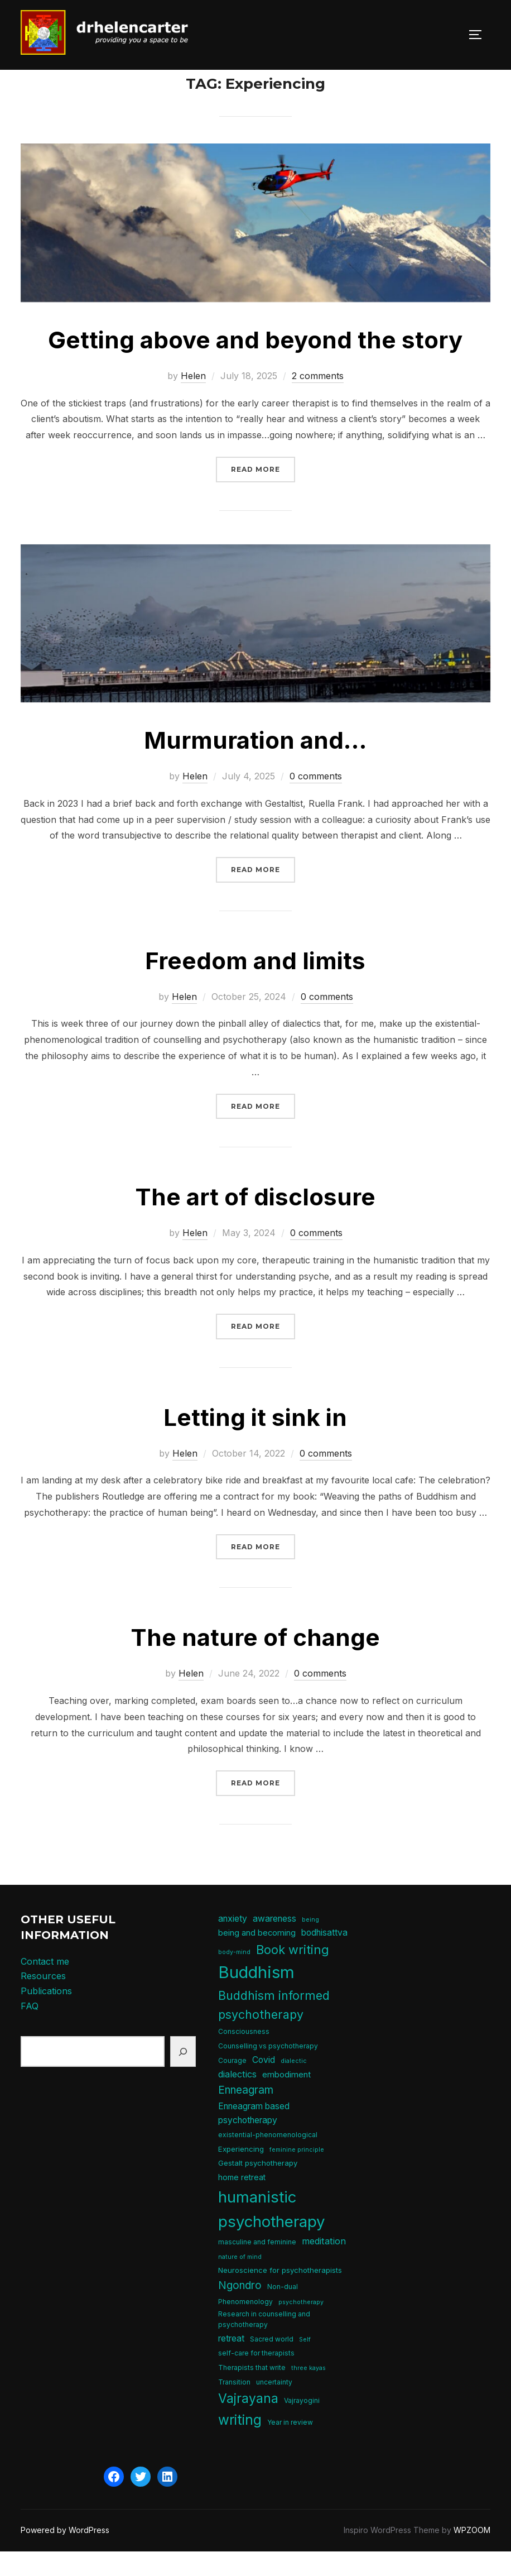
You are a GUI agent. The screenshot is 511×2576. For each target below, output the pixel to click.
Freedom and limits (255, 985)
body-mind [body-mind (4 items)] (234, 1977)
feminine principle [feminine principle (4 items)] (296, 2174)
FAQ (29, 2030)
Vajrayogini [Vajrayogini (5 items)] (302, 2425)
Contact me (45, 1986)
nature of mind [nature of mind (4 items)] (240, 2281)
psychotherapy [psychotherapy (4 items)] (301, 2327)
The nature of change (255, 1662)
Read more (263, 493)
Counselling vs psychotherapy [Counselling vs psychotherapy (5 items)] (268, 2071)
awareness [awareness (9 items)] (274, 1943)
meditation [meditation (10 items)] (324, 2266)
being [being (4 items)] (310, 1944)
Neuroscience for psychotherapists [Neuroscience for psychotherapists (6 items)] (280, 2295)
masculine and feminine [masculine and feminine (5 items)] (257, 2267)
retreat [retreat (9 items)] (231, 2363)
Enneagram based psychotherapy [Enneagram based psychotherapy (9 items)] (254, 2137)
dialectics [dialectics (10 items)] (237, 2099)
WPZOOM (472, 2555)
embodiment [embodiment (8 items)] (286, 2100)
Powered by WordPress (65, 2555)
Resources (43, 2001)
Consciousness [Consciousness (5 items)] (243, 2056)
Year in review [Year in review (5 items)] (290, 2447)
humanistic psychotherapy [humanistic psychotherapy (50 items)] (271, 2234)
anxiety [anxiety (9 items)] (232, 1943)
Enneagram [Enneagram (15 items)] (245, 2115)
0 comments (316, 801)
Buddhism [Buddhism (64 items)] (256, 1997)
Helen (193, 400)
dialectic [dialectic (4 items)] (294, 2085)
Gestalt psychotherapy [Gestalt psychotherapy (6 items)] (257, 2188)
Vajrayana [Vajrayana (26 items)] (248, 2423)
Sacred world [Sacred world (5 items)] (271, 2364)
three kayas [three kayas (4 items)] (308, 2393)
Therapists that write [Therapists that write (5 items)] (252, 2392)
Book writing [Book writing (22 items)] (292, 1974)
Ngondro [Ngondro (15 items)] (240, 2310)
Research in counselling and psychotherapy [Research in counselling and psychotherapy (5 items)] (264, 2344)
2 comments (318, 400)
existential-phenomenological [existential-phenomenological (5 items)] (267, 2160)
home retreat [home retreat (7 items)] (242, 2202)
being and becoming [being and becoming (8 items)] (257, 1958)
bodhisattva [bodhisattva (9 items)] (324, 1957)
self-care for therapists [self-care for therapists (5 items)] (256, 2378)
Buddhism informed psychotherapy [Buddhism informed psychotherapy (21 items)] (274, 2030)
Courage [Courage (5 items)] (232, 2085)
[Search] (183, 2076)
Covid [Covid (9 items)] (263, 2084)
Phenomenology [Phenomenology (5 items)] (245, 2327)
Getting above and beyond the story (255, 365)
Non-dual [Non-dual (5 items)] (282, 2311)
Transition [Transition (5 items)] (234, 2406)
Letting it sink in (255, 1442)
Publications (46, 2016)
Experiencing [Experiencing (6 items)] (241, 2174)
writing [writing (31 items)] (240, 2444)
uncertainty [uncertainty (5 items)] (274, 2406)
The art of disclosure (255, 1222)
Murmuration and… (255, 765)
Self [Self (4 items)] (305, 2364)
